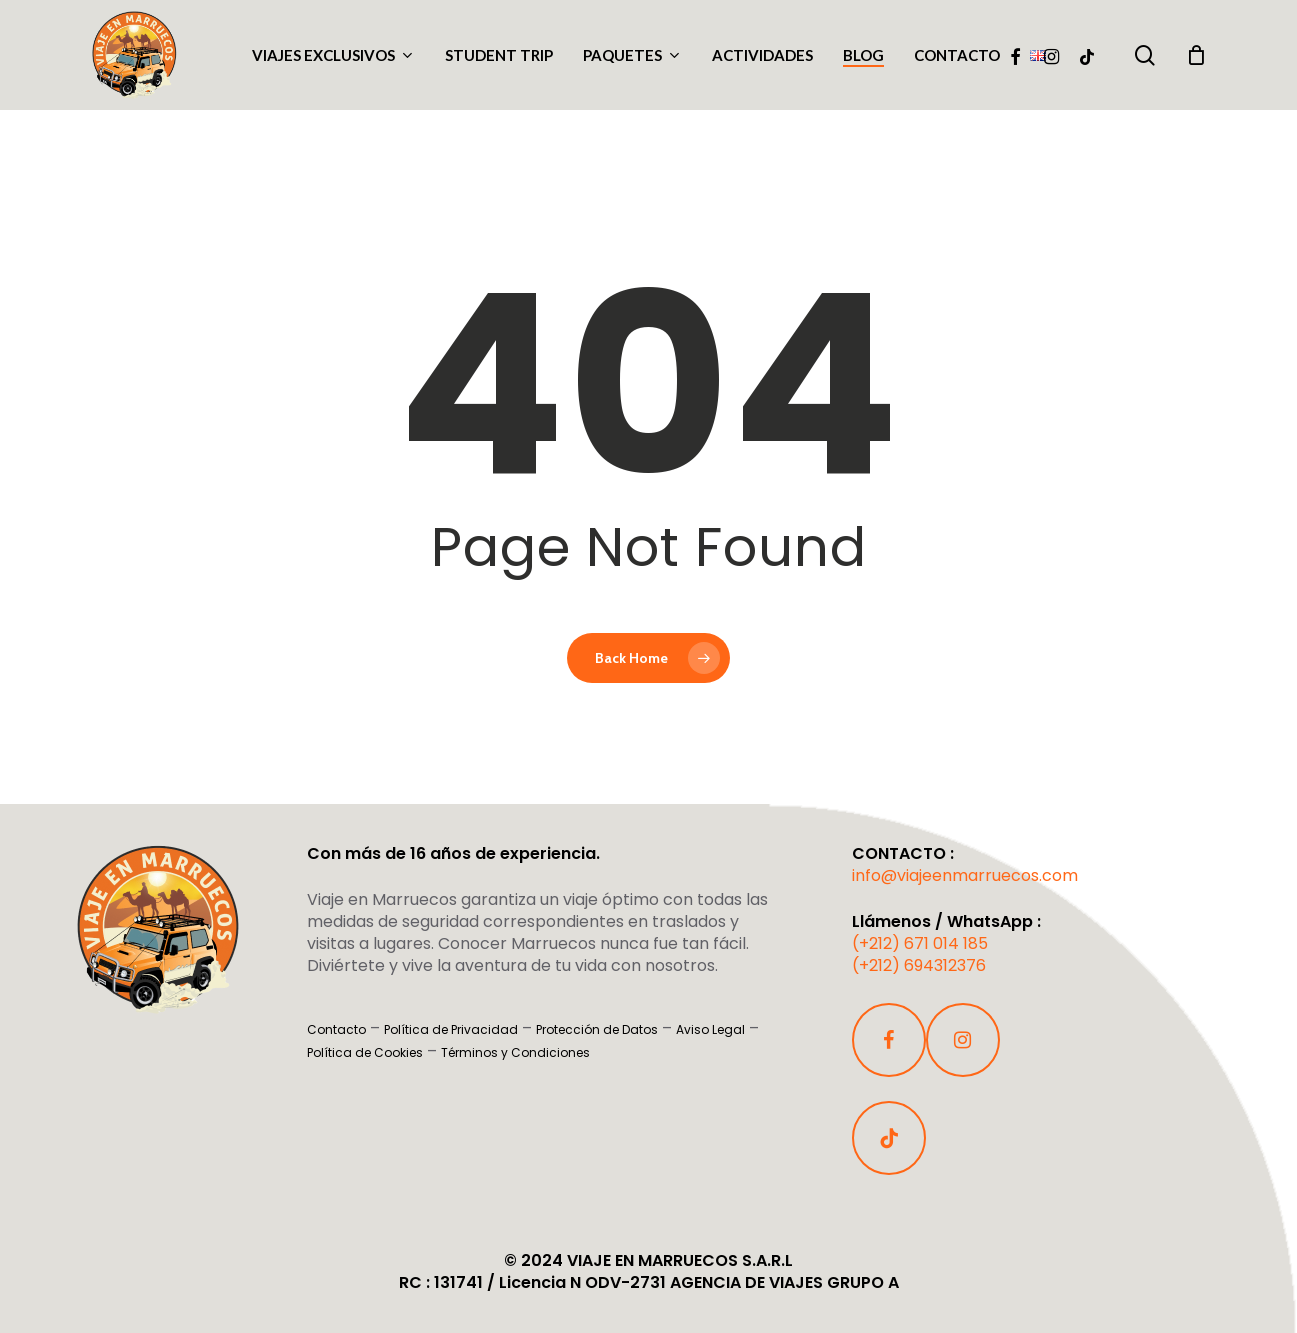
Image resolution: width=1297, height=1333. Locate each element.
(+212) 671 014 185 (920, 943)
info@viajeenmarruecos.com (965, 875)
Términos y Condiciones (515, 1052)
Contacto (336, 1029)
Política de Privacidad (451, 1029)
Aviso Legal (710, 1029)
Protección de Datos (597, 1029)
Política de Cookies (365, 1052)
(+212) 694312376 (919, 965)
